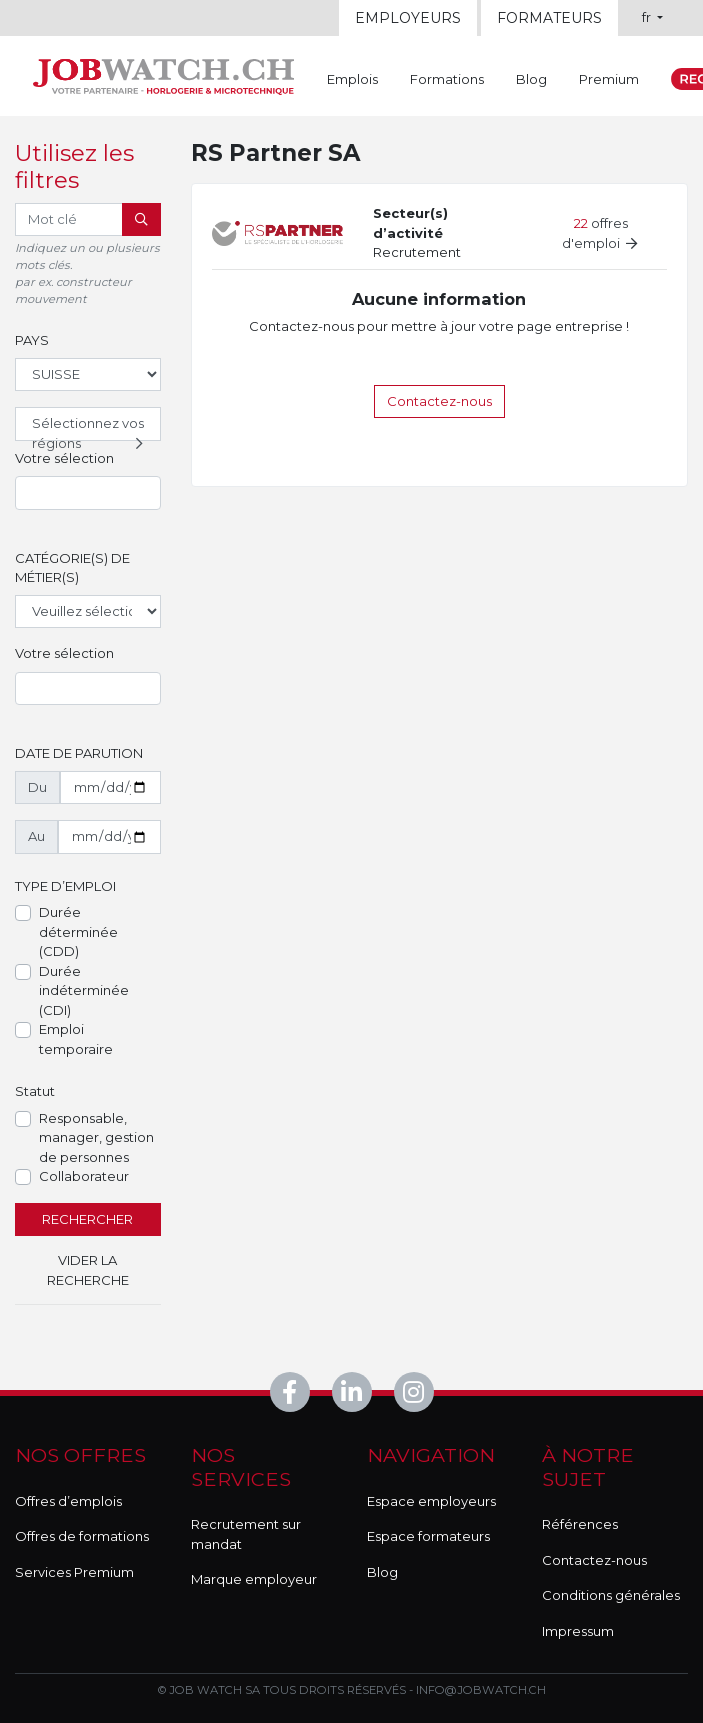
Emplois (352, 79)
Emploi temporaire (76, 1039)
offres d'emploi (600, 233)
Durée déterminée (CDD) (78, 931)
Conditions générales (611, 1595)
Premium (609, 79)
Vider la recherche (88, 1270)
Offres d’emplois (68, 1501)
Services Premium (74, 1572)
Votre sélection (64, 458)
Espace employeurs (431, 1501)
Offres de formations (82, 1536)
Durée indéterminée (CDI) (84, 990)
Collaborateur (84, 1176)
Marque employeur (254, 1579)
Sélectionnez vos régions (90, 428)
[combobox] (88, 493)
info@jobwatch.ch (481, 1690)
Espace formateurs (428, 1536)
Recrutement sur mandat (246, 1534)
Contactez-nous (439, 401)
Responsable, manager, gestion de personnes (96, 1137)
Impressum (578, 1631)
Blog (531, 79)
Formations (447, 79)
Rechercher (87, 1219)
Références (580, 1524)
